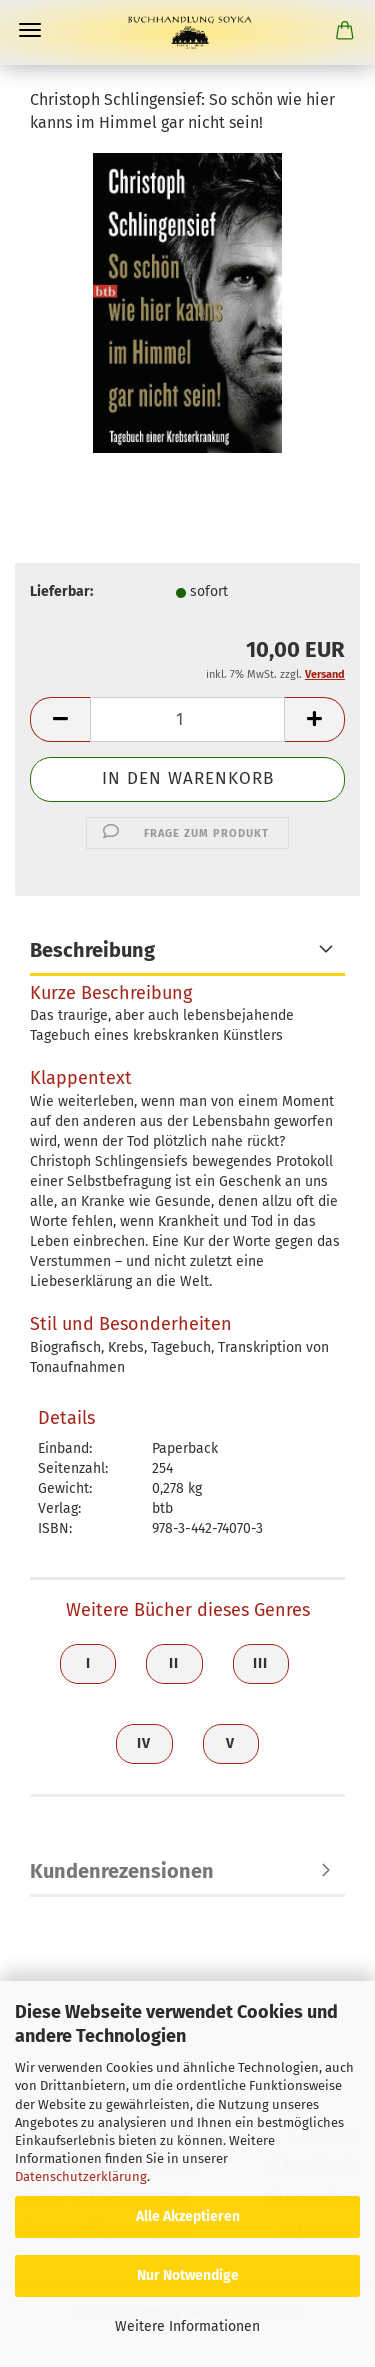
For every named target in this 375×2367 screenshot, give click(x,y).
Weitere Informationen (187, 2326)
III (260, 1663)
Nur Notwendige (188, 2275)
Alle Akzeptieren (188, 2216)
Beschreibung (92, 950)
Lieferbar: (61, 591)
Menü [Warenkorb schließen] (30, 30)
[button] (60, 719)
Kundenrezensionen (122, 1871)
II (174, 1663)
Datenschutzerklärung (81, 2176)
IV (144, 1743)
